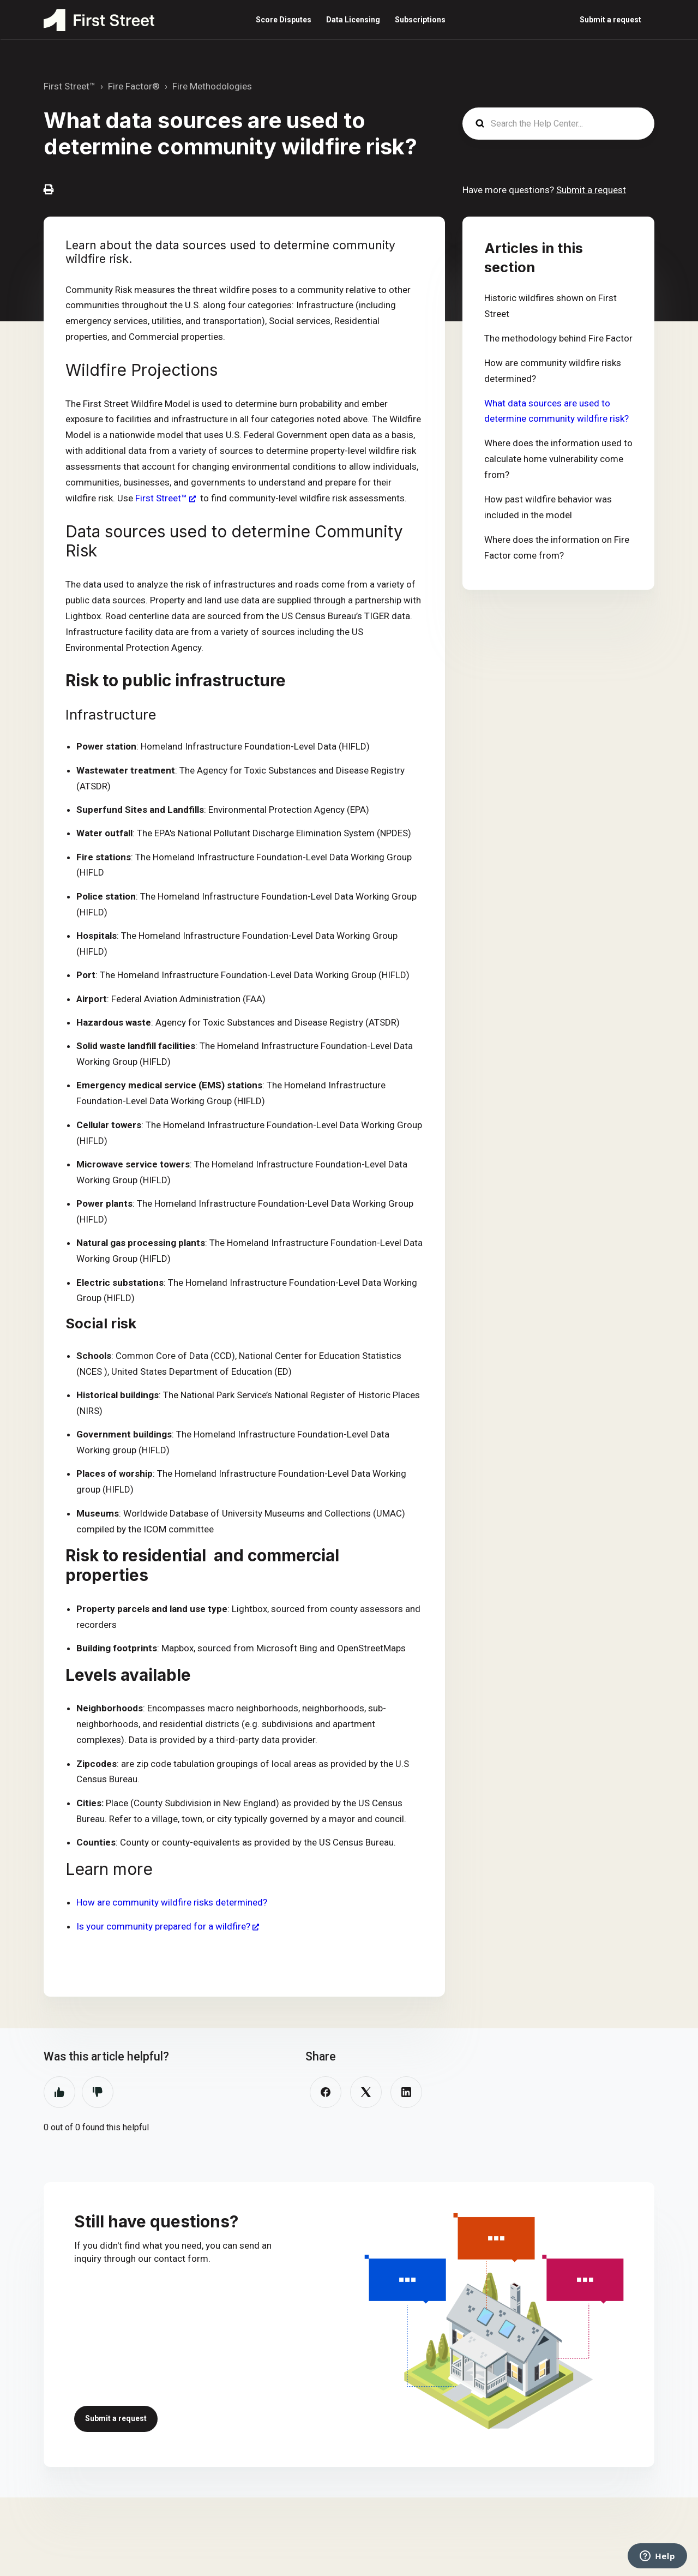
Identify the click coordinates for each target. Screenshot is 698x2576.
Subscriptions (420, 19)
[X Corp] (366, 2092)
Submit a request (610, 19)
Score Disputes (283, 19)
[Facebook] (325, 2092)
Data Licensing (353, 19)
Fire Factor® (134, 86)
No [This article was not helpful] (97, 2092)
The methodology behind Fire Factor (558, 338)
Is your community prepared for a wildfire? (163, 1926)
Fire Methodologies (212, 86)
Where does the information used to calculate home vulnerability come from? (558, 459)
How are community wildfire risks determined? (171, 1902)
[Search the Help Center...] (558, 123)
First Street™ (69, 86)
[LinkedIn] (406, 2092)
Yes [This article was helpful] (59, 2092)
